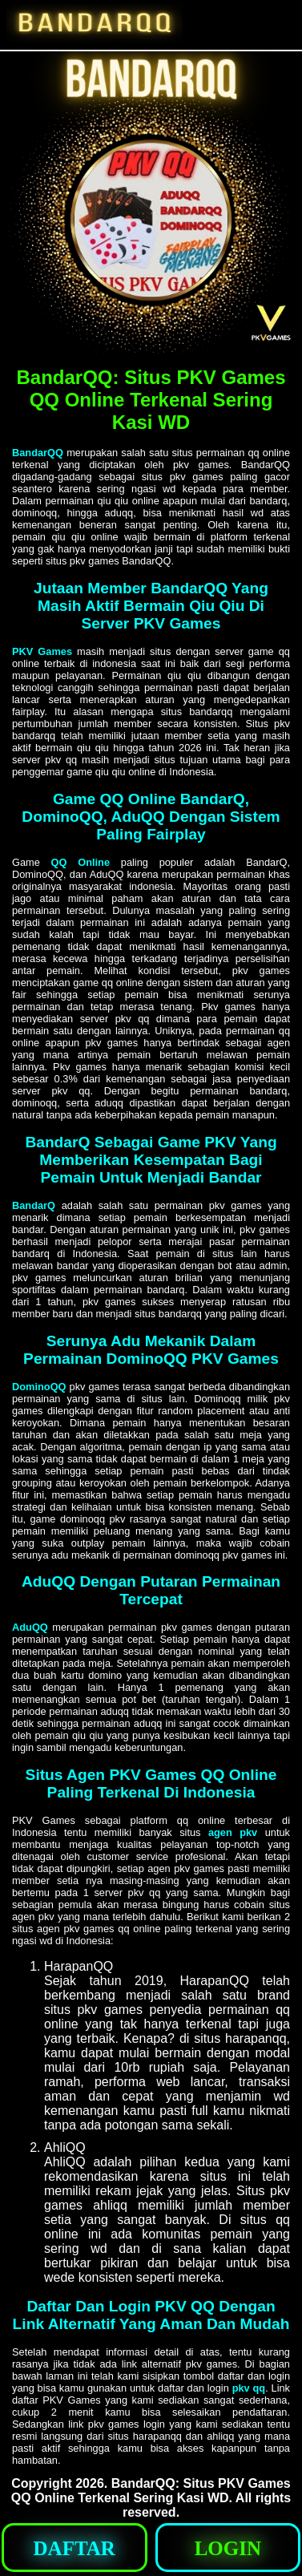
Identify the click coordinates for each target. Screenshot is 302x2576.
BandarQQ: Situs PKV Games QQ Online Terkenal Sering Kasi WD (151, 2491)
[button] (74, 2547)
